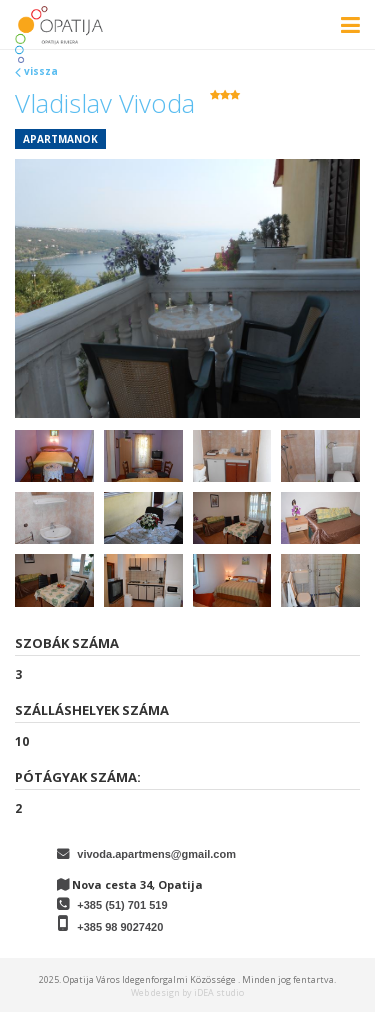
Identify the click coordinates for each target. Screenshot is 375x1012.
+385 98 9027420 (120, 927)
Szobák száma (67, 643)
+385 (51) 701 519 (122, 905)
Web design (155, 992)
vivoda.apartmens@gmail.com (156, 854)
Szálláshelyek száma (92, 710)
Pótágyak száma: (78, 777)
